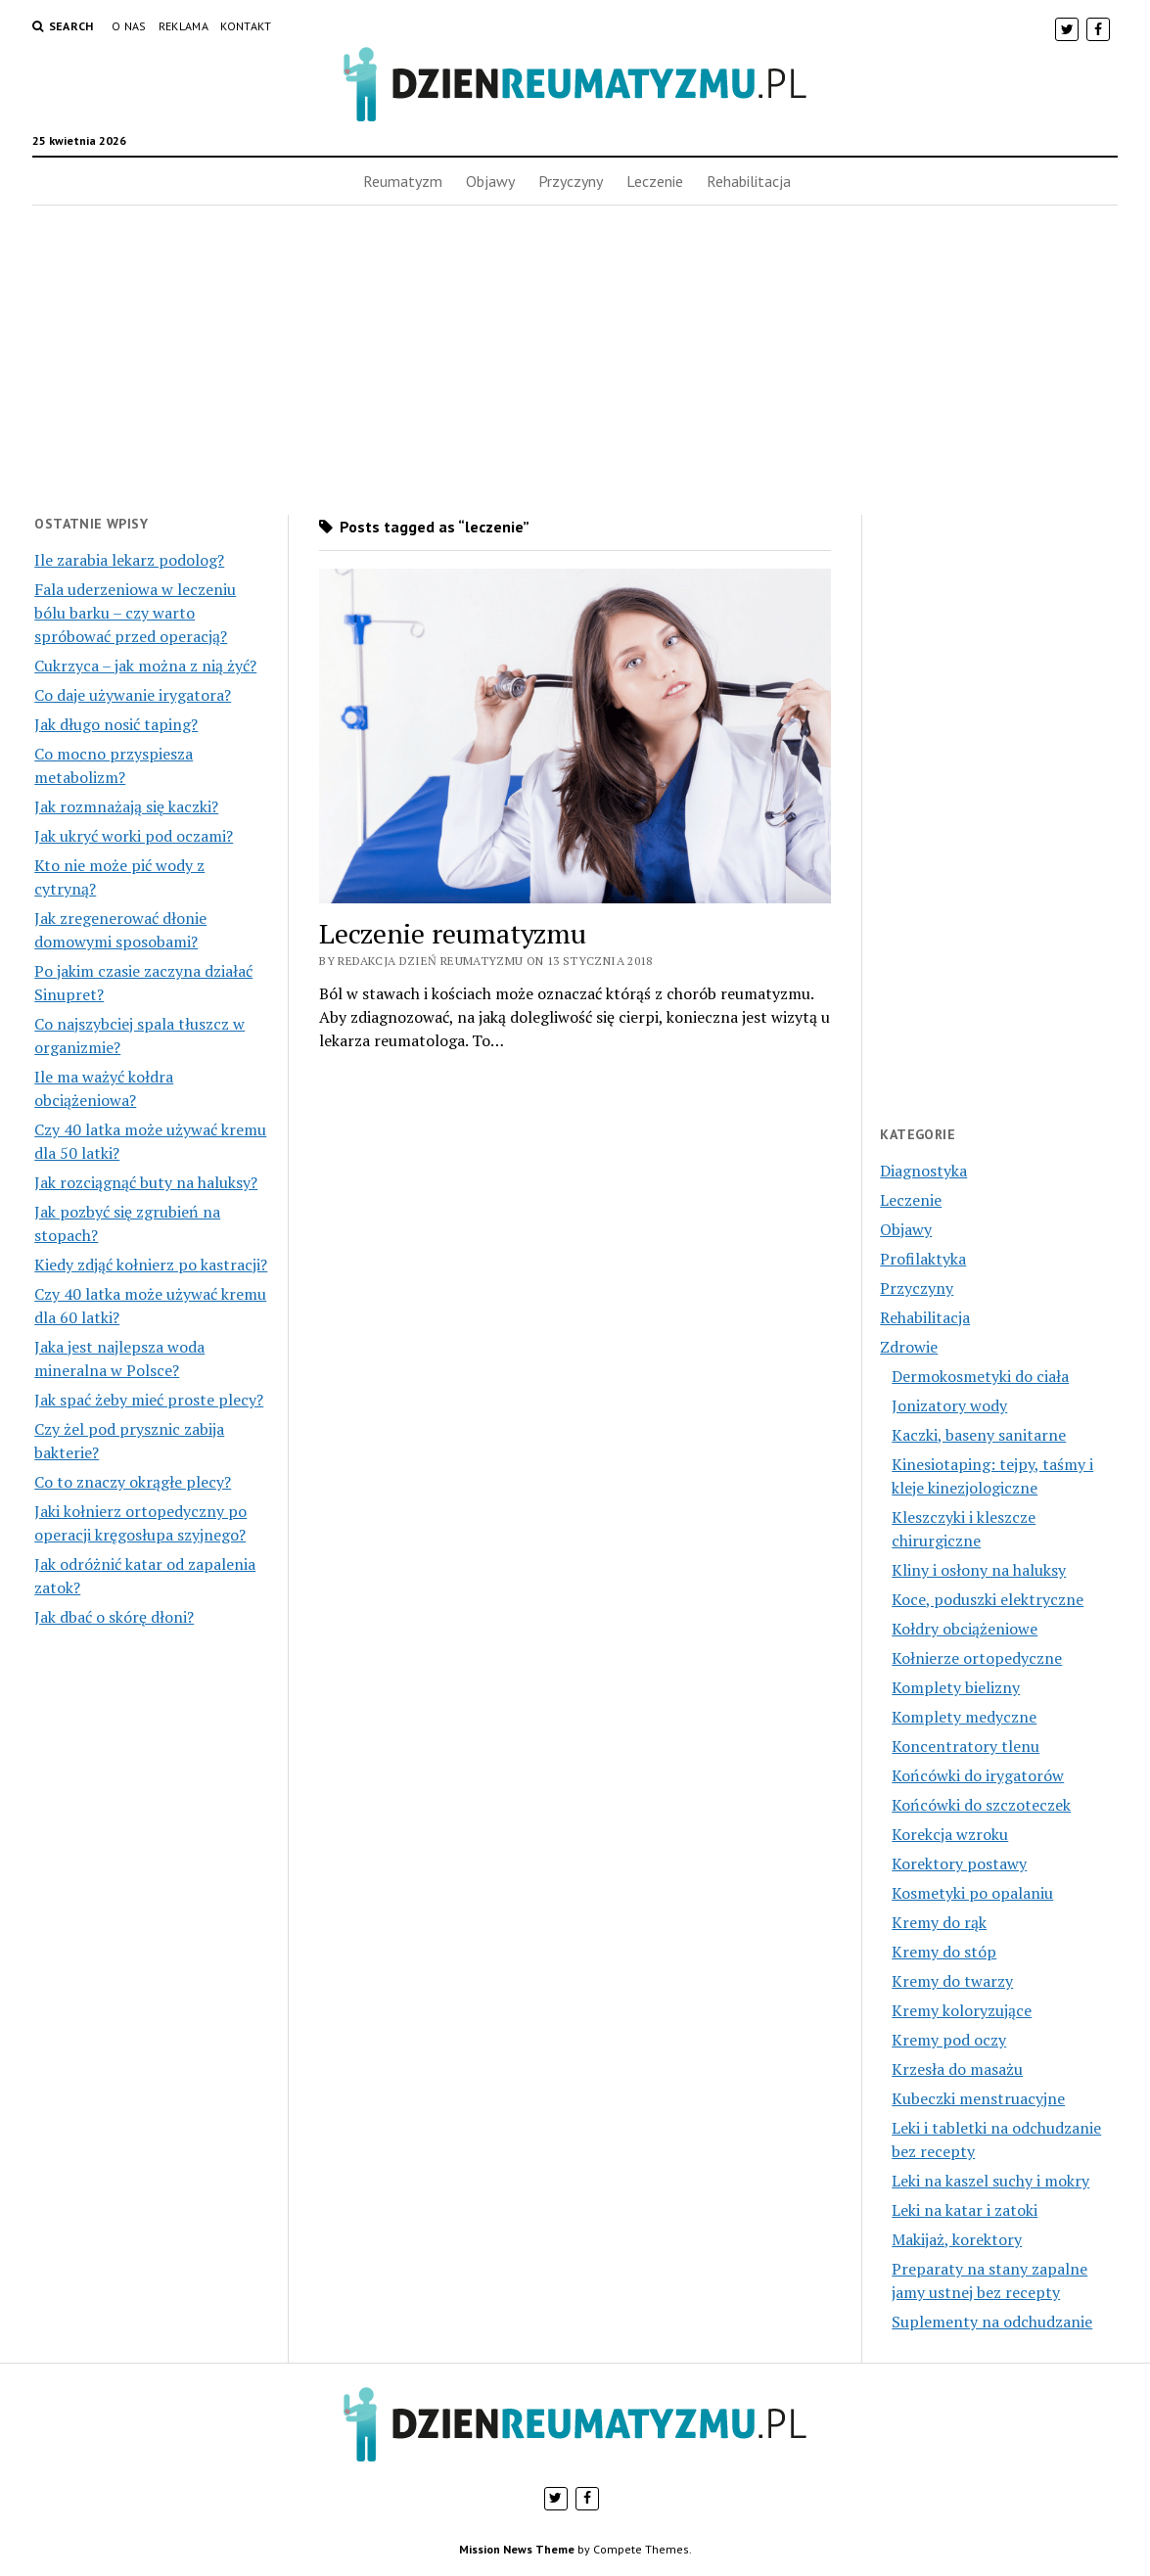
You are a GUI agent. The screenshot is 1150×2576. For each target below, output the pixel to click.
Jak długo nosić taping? (116, 724)
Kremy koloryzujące (962, 2010)
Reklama (184, 26)
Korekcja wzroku (950, 1834)
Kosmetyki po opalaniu (972, 1893)
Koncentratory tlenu (965, 1746)
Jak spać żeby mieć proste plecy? (148, 1399)
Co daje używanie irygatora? (132, 695)
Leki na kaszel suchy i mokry (990, 2180)
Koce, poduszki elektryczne (987, 1599)
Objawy (490, 181)
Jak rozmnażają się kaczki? (126, 806)
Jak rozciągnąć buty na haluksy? (145, 1182)
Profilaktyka (923, 1258)
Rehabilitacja (749, 181)
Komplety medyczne (964, 1716)
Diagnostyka (923, 1170)
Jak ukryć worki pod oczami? (133, 836)
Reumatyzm (402, 181)
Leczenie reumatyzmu (452, 933)
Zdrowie (909, 1346)
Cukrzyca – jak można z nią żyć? (145, 665)
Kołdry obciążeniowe (964, 1628)
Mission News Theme (517, 2549)
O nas (129, 26)
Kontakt (246, 26)
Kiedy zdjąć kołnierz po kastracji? (150, 1264)
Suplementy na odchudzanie (992, 2321)
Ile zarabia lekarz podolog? (129, 560)
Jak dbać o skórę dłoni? (114, 1617)
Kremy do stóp (944, 1951)
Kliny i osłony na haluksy (979, 1570)
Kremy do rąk (939, 1922)
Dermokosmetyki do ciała (980, 1376)
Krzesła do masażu (957, 2069)
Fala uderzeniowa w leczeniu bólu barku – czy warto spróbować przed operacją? (135, 612)
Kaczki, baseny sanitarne (979, 1435)
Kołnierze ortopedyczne (977, 1658)
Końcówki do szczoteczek (981, 1805)
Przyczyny (570, 181)
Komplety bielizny (956, 1687)
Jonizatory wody (949, 1405)
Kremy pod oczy (949, 2039)
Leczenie (654, 181)
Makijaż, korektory (957, 2239)
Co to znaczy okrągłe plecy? (132, 1482)
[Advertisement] (575, 360)
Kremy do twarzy (952, 1981)
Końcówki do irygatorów (978, 1775)
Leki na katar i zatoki (964, 2210)
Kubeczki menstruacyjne (978, 2098)
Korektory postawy (959, 1863)
